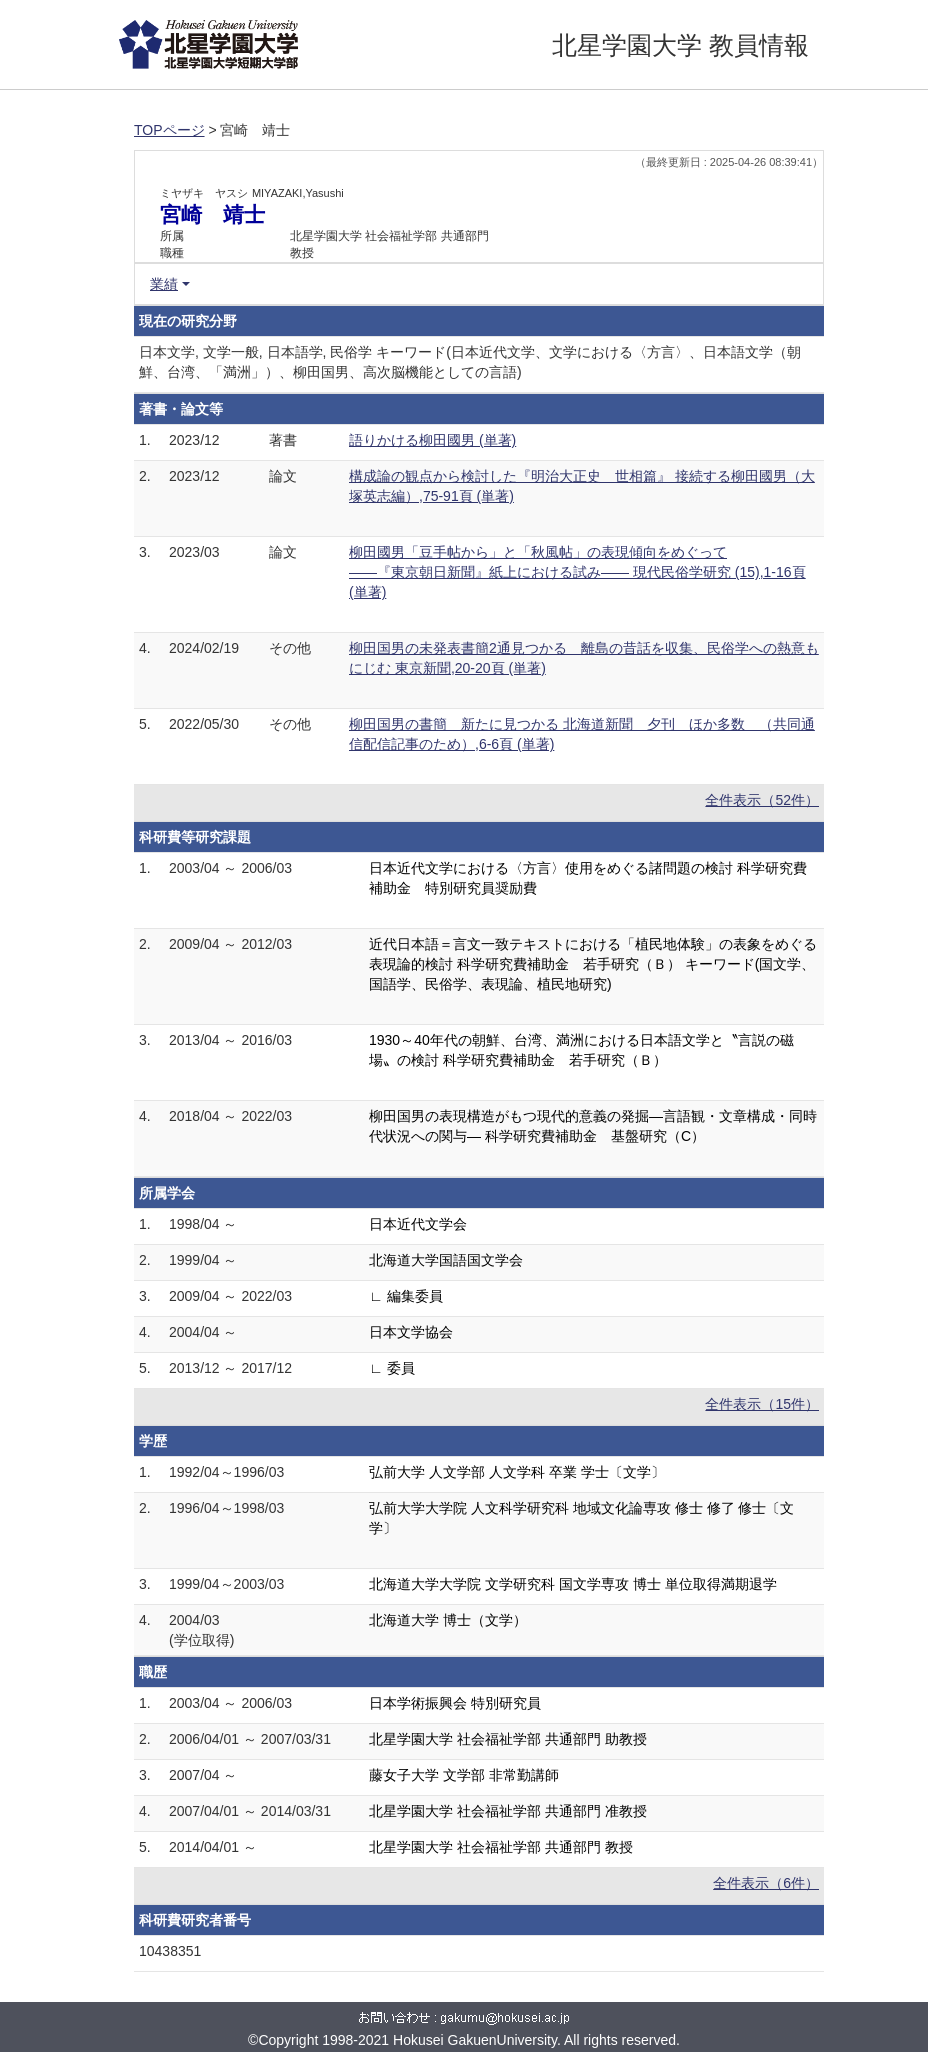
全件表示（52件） (762, 800)
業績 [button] (164, 284)
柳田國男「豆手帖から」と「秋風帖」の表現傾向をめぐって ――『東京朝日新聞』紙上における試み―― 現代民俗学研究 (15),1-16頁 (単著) (577, 572)
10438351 (170, 1951)
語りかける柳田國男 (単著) (432, 440)
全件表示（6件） (766, 1883)
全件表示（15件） (762, 1404)
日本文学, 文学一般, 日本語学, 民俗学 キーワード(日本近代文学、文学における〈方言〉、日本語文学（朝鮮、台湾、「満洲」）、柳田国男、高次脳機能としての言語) (470, 362)
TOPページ (169, 130)
